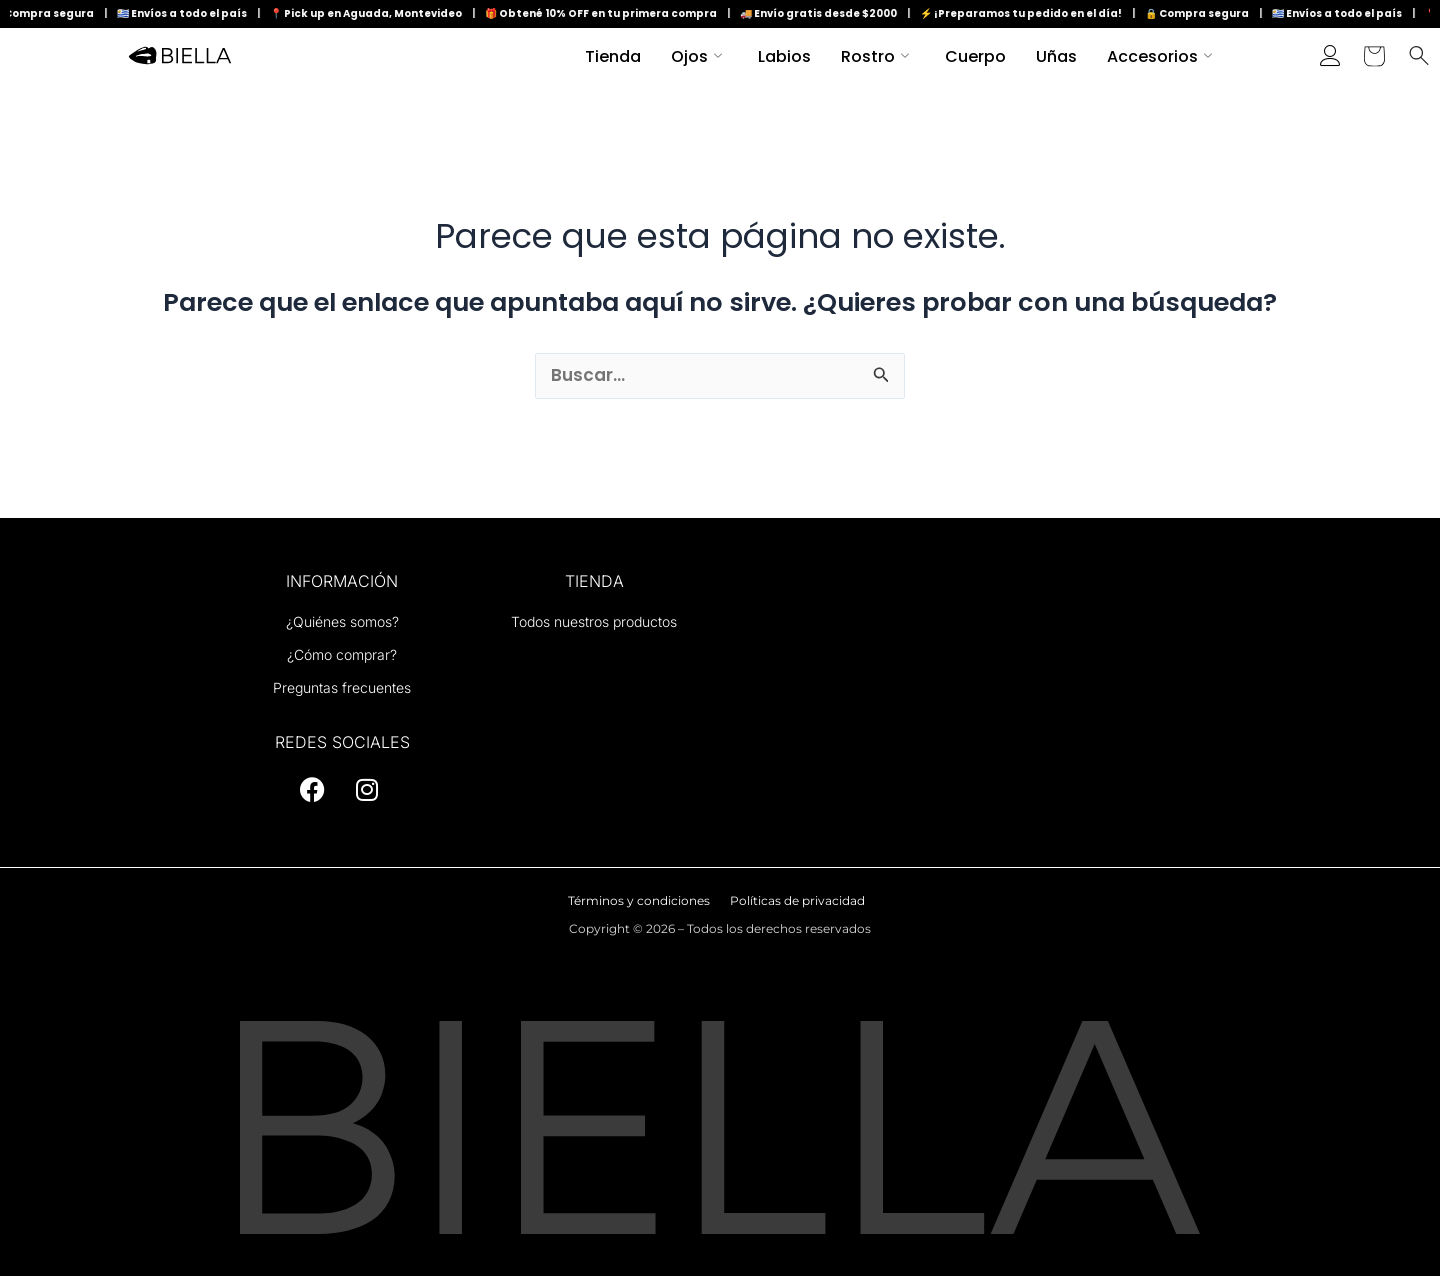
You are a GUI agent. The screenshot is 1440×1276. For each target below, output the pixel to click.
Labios (784, 56)
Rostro (875, 57)
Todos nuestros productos (594, 621)
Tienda (613, 56)
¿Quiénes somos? (342, 621)
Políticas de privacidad (797, 900)
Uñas (1056, 56)
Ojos (696, 57)
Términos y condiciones (639, 900)
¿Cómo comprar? (342, 654)
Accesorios (1159, 57)
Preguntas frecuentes (342, 687)
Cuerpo (975, 56)
